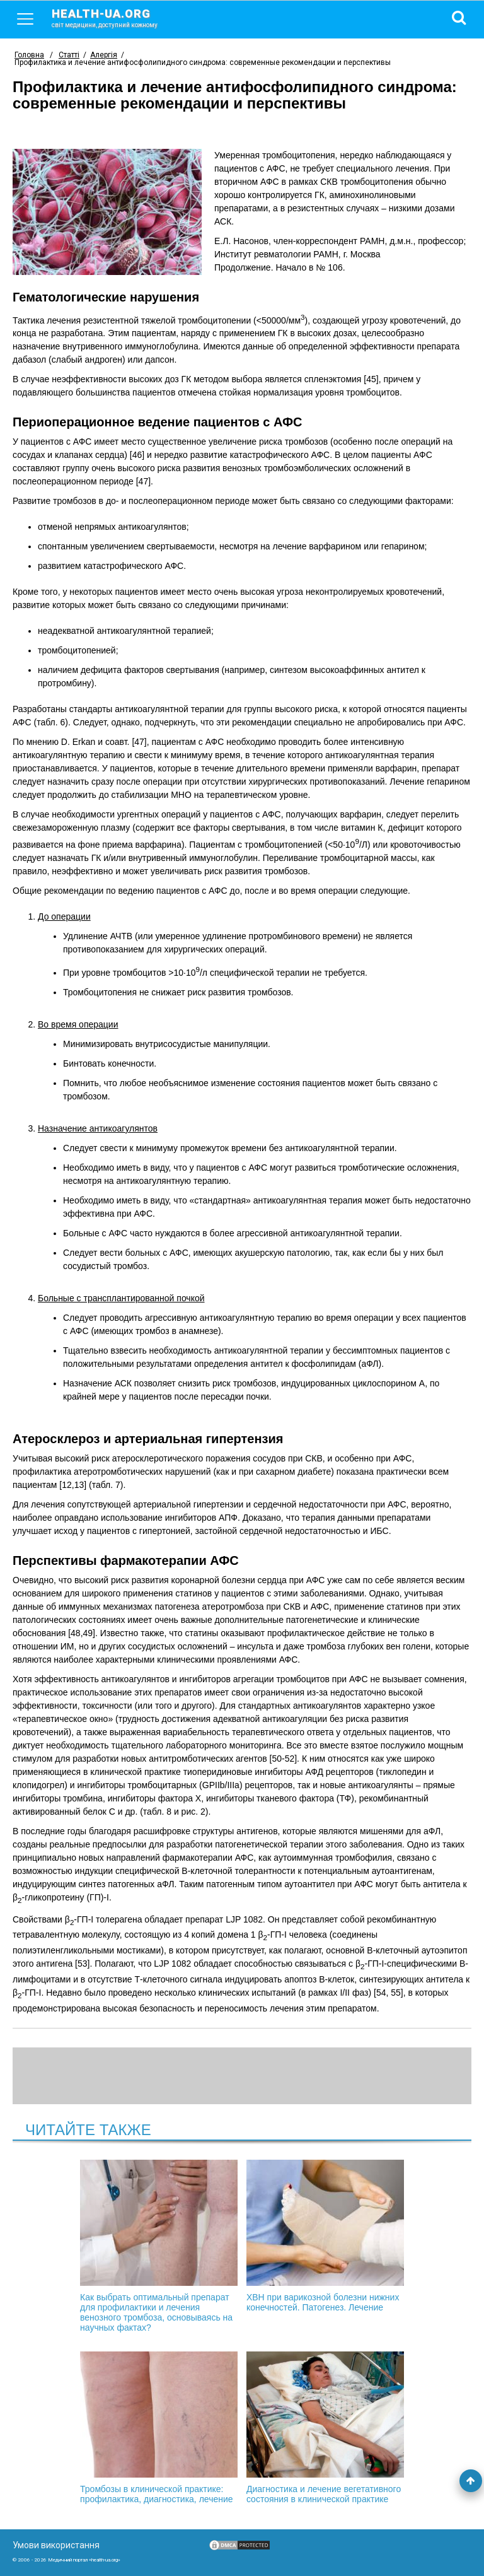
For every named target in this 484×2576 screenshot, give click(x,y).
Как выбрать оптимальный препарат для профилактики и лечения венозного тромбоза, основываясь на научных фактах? (159, 2246)
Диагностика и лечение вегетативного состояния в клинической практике (325, 2427)
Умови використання (56, 2545)
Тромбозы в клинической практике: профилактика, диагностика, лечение (159, 2427)
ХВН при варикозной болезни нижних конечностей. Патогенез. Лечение (325, 2236)
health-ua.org (115, 17)
